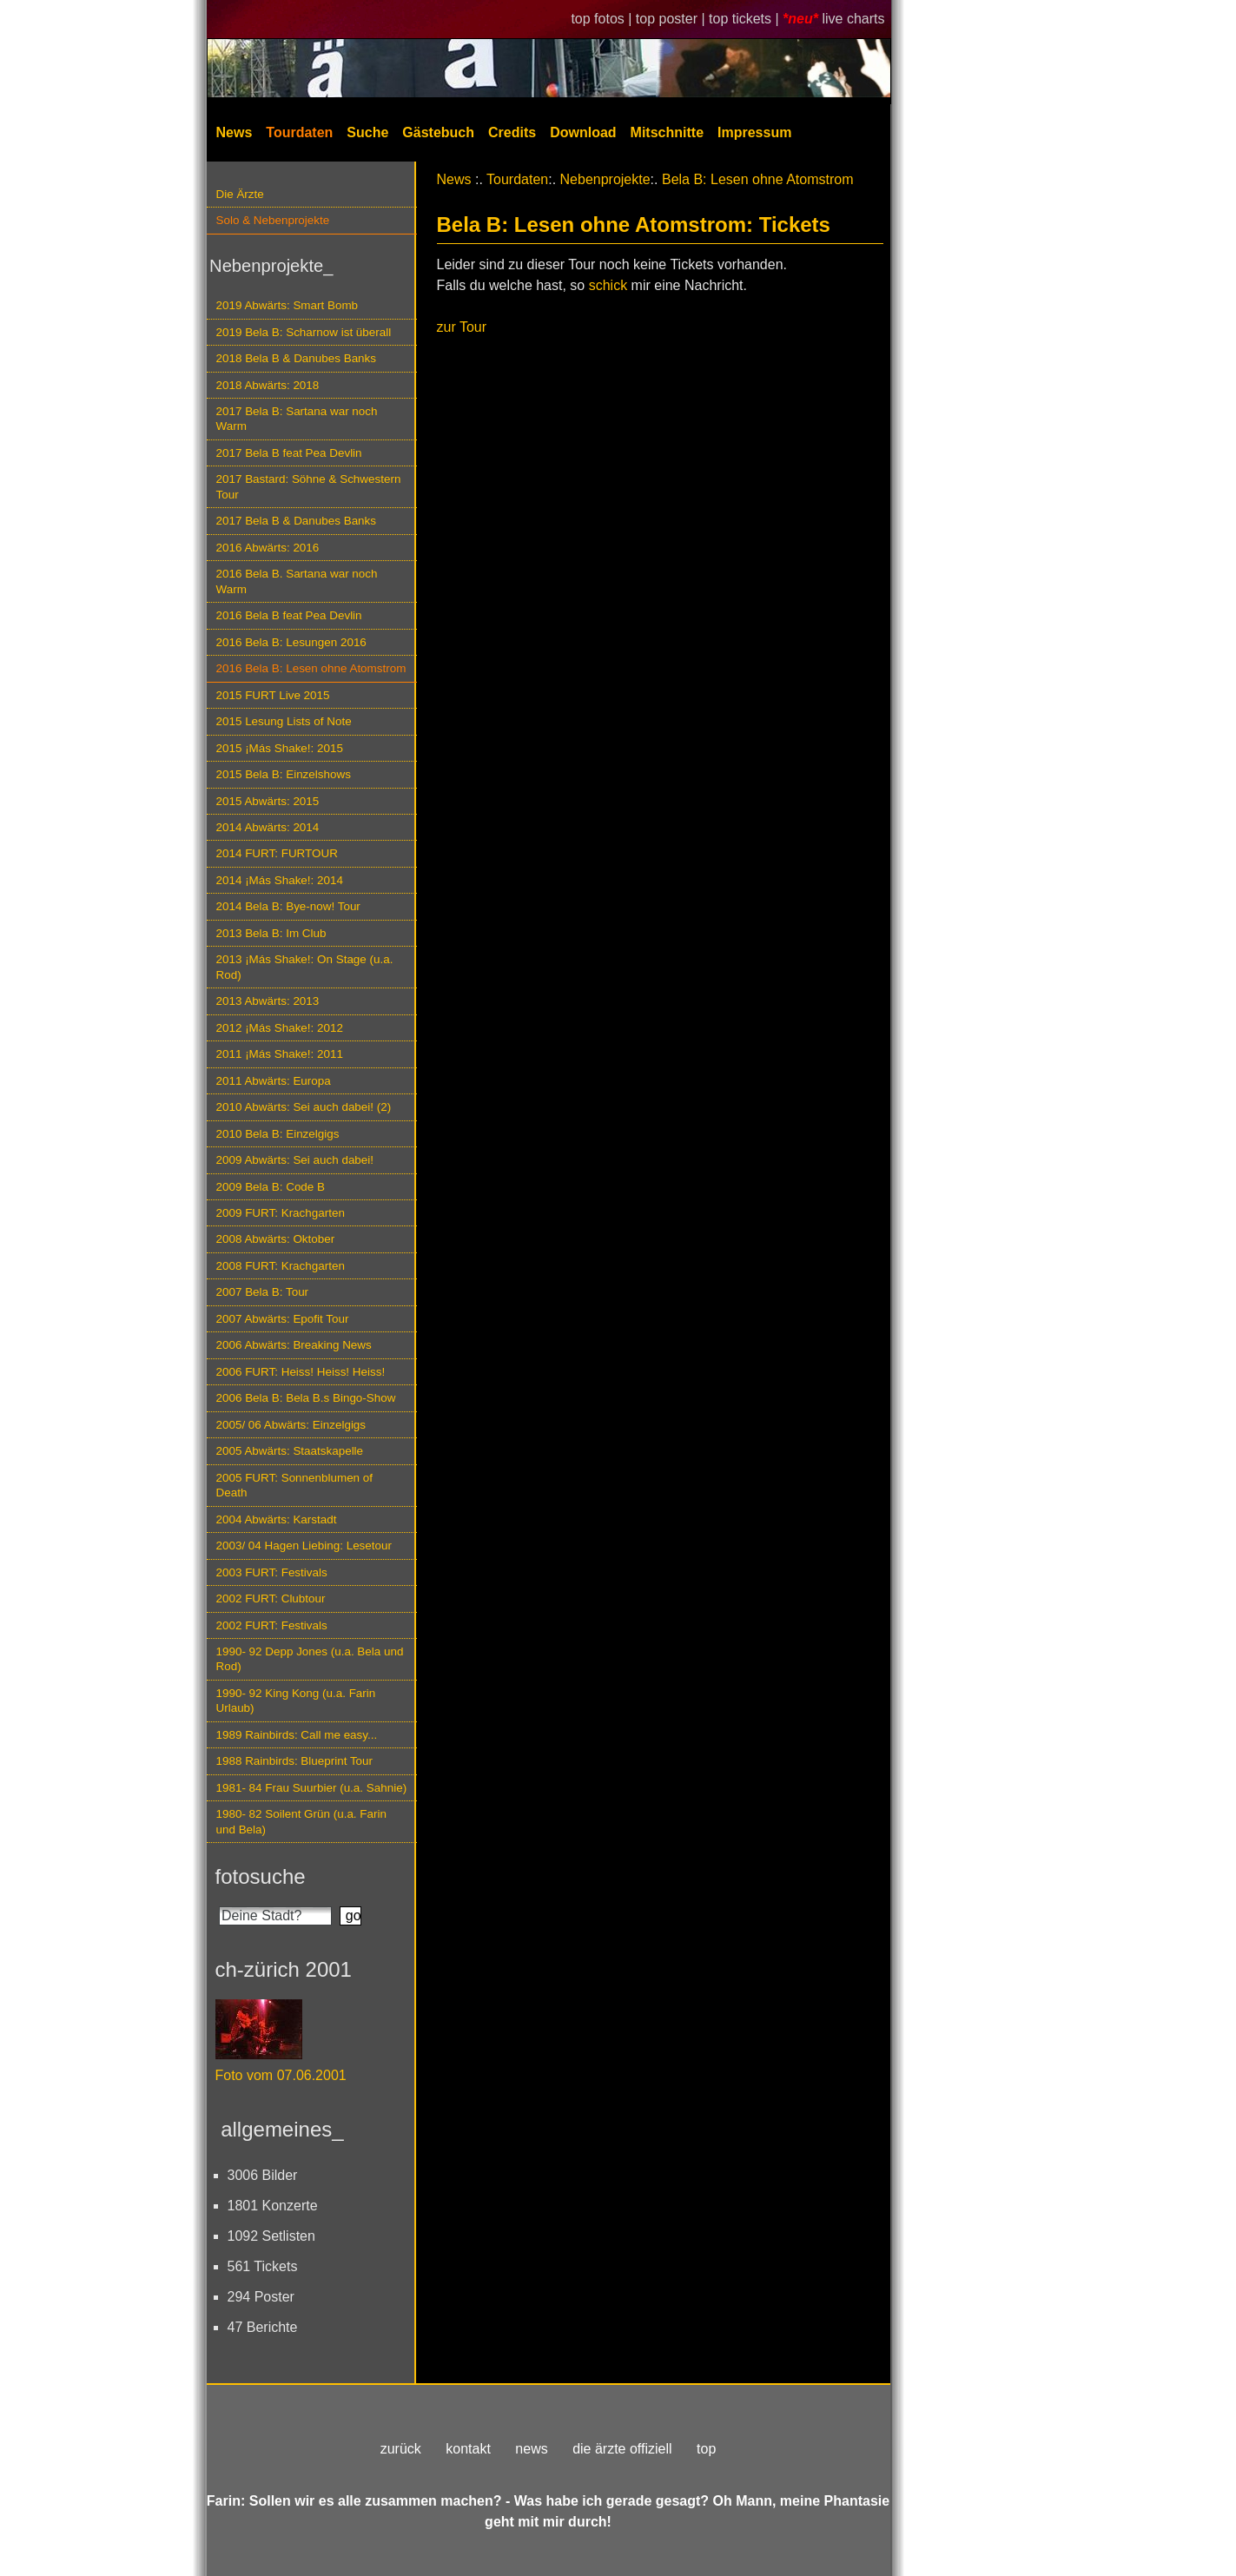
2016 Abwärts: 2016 (268, 547)
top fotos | (603, 18)
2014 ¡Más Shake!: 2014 (279, 880)
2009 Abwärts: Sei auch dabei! (295, 1159)
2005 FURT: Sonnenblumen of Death (294, 1485)
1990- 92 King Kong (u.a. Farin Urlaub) (296, 1700)
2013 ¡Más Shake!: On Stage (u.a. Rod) (304, 967)
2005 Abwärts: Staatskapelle (290, 1450)
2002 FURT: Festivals (271, 1625)
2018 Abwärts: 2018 (268, 385)
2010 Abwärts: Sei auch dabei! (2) (304, 1106)
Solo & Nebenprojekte (273, 220)
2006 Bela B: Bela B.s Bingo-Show (306, 1397)
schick (608, 285)
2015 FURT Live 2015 (273, 695)
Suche (367, 132)
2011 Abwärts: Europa (273, 1080)
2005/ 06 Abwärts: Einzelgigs (291, 1424)
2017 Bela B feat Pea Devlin (289, 452)
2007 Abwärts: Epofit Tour (282, 1318)
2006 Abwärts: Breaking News (294, 1344)
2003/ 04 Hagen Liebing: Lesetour (304, 1545)
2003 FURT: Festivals (271, 1572)
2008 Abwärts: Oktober (275, 1238)
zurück (400, 2448)
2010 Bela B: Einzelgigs (278, 1133)
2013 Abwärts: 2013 (268, 1000)
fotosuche (260, 1876)
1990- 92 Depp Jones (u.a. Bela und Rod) (310, 1659)
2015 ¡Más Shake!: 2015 (279, 748)
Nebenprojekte (605, 179)
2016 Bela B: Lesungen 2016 (291, 642)
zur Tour (462, 327)
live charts (853, 18)
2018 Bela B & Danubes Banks (296, 358)
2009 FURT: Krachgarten (280, 1212)
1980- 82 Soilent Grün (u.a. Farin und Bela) (301, 1821)
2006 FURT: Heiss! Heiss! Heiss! (301, 1371)
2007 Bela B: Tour (262, 1291)
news (531, 2448)
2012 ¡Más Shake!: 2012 (279, 1027)
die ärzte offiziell (621, 2448)
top (706, 2448)
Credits (512, 132)
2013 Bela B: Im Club (271, 933)
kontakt (468, 2448)
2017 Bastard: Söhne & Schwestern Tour (308, 486)
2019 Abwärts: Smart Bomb (287, 305)
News (234, 132)
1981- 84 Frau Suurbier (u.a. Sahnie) (311, 1787)
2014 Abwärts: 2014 (268, 827)
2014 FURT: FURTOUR (277, 853)
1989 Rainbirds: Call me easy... (297, 1734)
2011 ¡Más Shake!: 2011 (279, 1053)
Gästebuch (438, 132)
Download (583, 132)
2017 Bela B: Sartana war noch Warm (297, 419)
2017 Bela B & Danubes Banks (296, 520)
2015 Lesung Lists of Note (284, 721)
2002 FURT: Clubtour (271, 1598)
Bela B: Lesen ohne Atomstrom (758, 179)
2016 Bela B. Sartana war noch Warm (297, 581)
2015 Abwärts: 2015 (268, 801)
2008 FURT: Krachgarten (280, 1265)
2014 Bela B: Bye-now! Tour (288, 906)
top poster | (672, 18)
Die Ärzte (240, 194)
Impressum (754, 132)
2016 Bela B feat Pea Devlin (289, 615)
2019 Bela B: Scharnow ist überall (304, 332)
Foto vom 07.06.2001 (281, 2075)
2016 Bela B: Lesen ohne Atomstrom (311, 668)
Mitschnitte (667, 132)
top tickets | (746, 18)
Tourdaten (299, 132)
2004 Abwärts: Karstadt (276, 1519)
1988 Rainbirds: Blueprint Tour (294, 1760)
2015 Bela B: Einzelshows (283, 774)
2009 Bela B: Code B (271, 1186)
